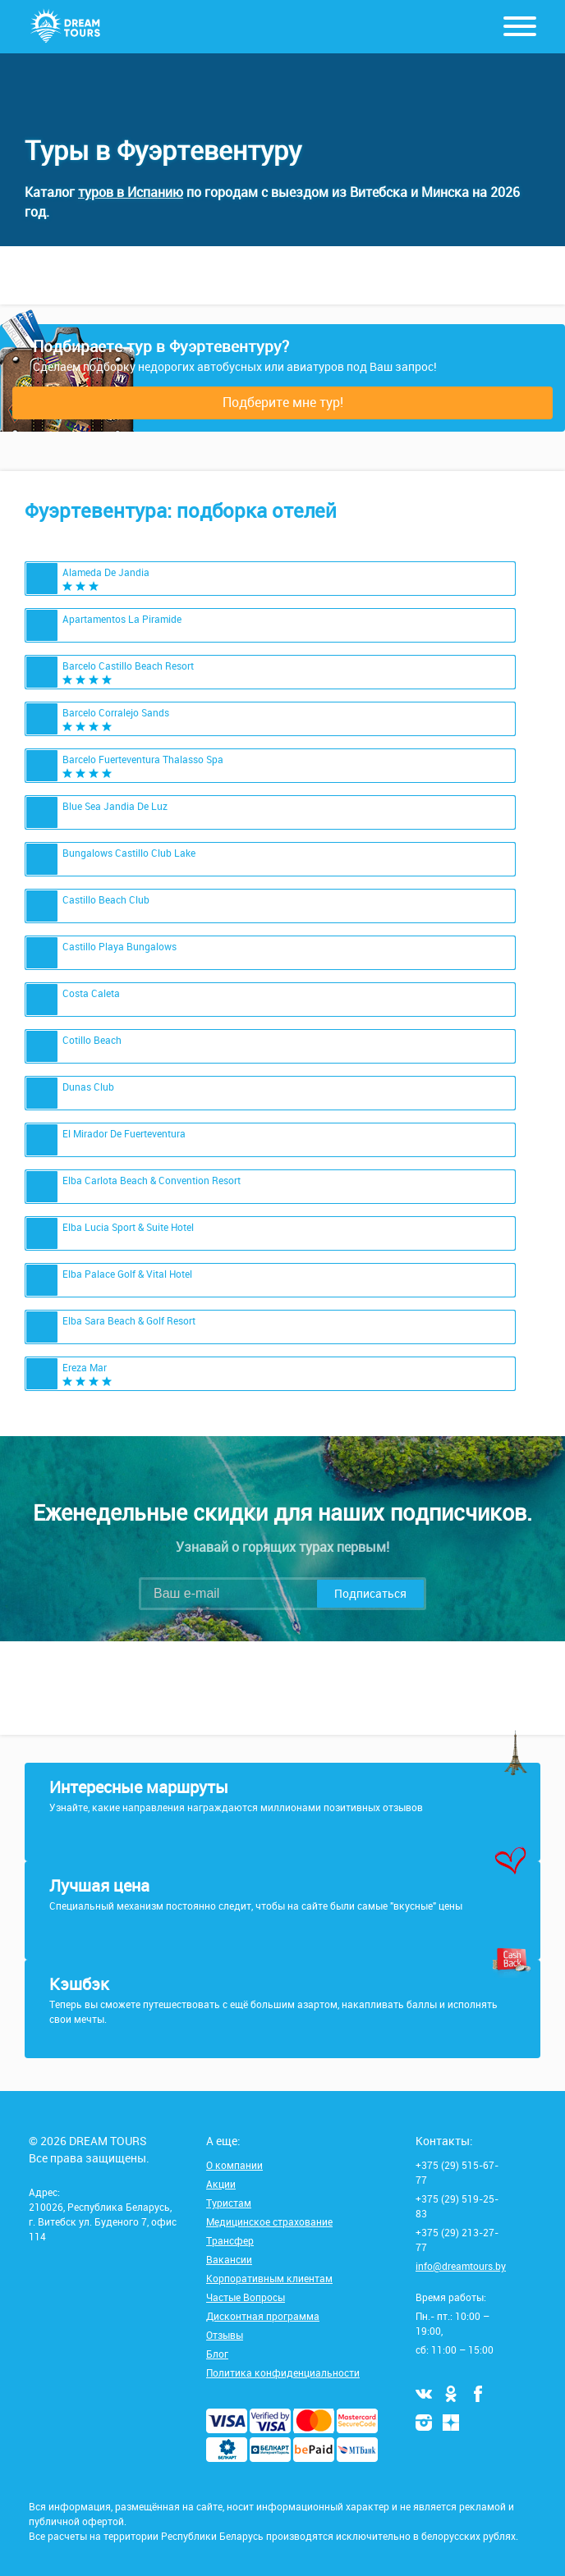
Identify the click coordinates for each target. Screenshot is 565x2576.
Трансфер (230, 2240)
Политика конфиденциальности (283, 2372)
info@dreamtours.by (461, 2265)
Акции (221, 2183)
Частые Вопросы (245, 2297)
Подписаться (370, 1593)
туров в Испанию (130, 192)
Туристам (228, 2202)
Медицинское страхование (269, 2221)
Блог (217, 2353)
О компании (234, 2164)
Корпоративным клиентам (269, 2278)
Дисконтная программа (262, 2315)
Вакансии (229, 2259)
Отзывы (224, 2334)
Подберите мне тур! (283, 402)
